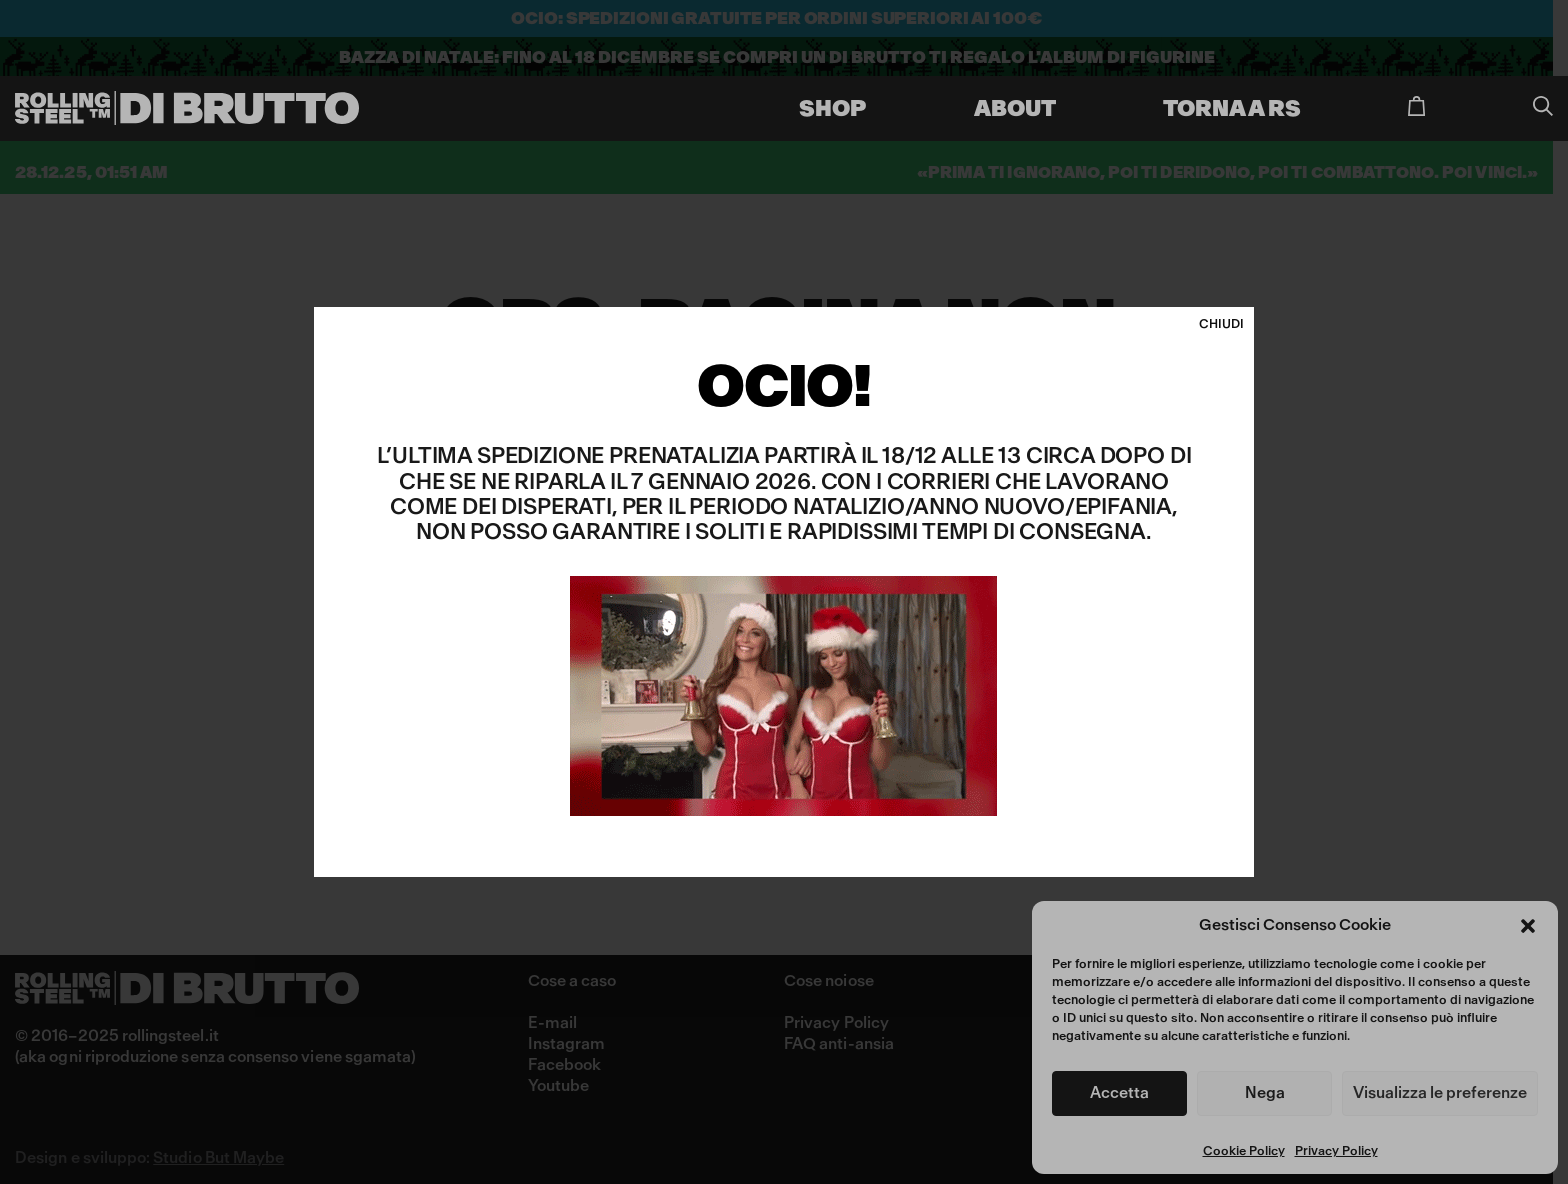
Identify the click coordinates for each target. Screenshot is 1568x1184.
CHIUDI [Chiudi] (1221, 324)
